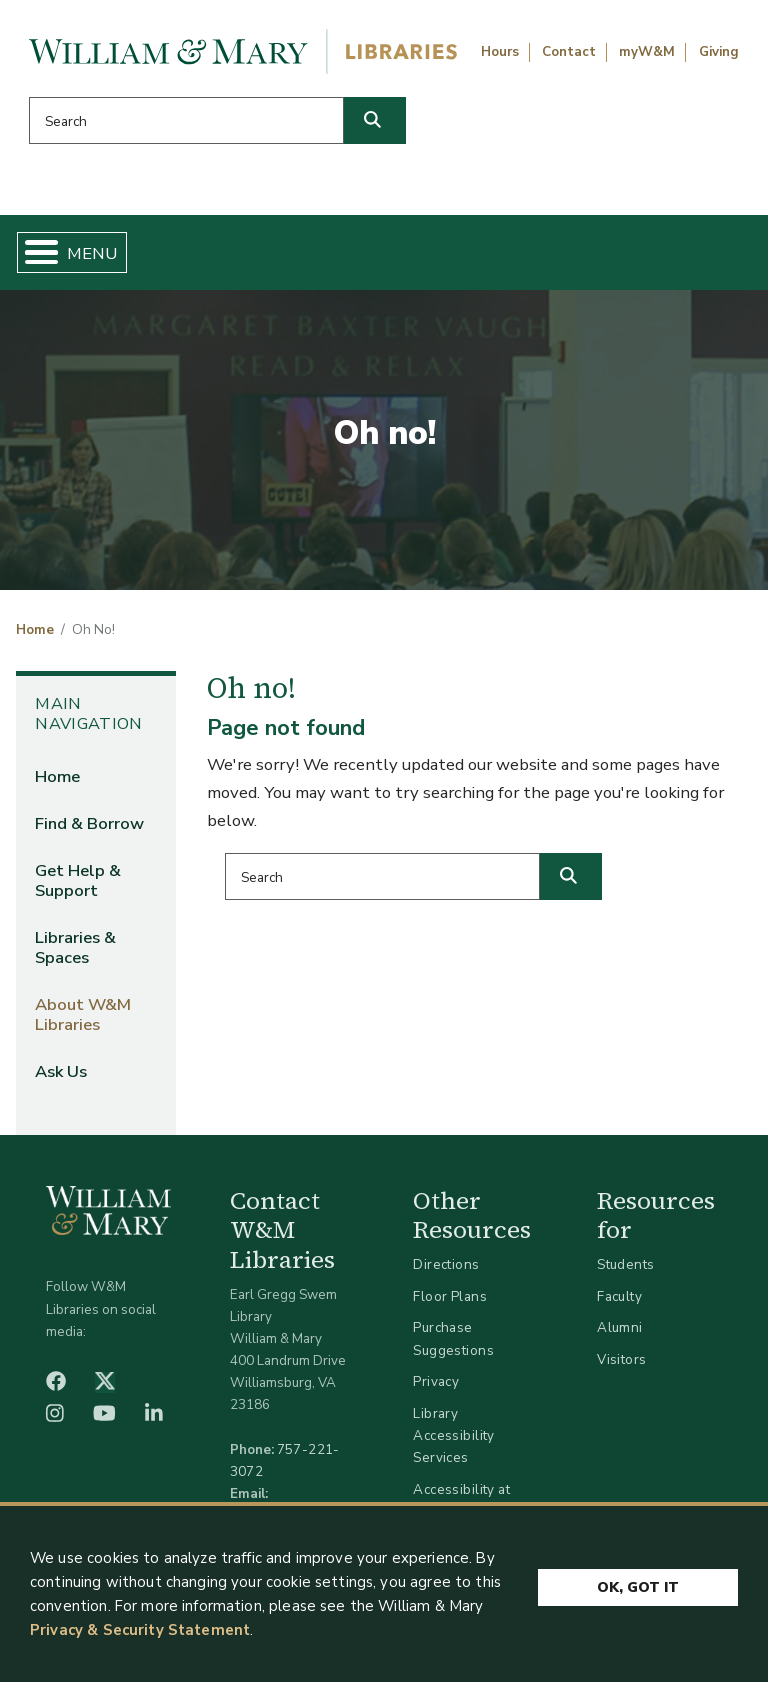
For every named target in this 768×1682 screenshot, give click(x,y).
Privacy (436, 1381)
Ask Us (61, 1071)
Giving (719, 52)
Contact (569, 52)
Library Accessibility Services (453, 1435)
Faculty (619, 1296)
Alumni (620, 1327)
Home (35, 630)
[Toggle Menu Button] (33, 252)
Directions (446, 1264)
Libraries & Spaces (75, 947)
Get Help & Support (78, 880)
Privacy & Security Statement (140, 1630)
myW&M (647, 52)
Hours (500, 52)
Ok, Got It (638, 1584)
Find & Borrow (89, 823)
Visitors (621, 1359)
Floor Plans (450, 1296)
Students (625, 1264)
